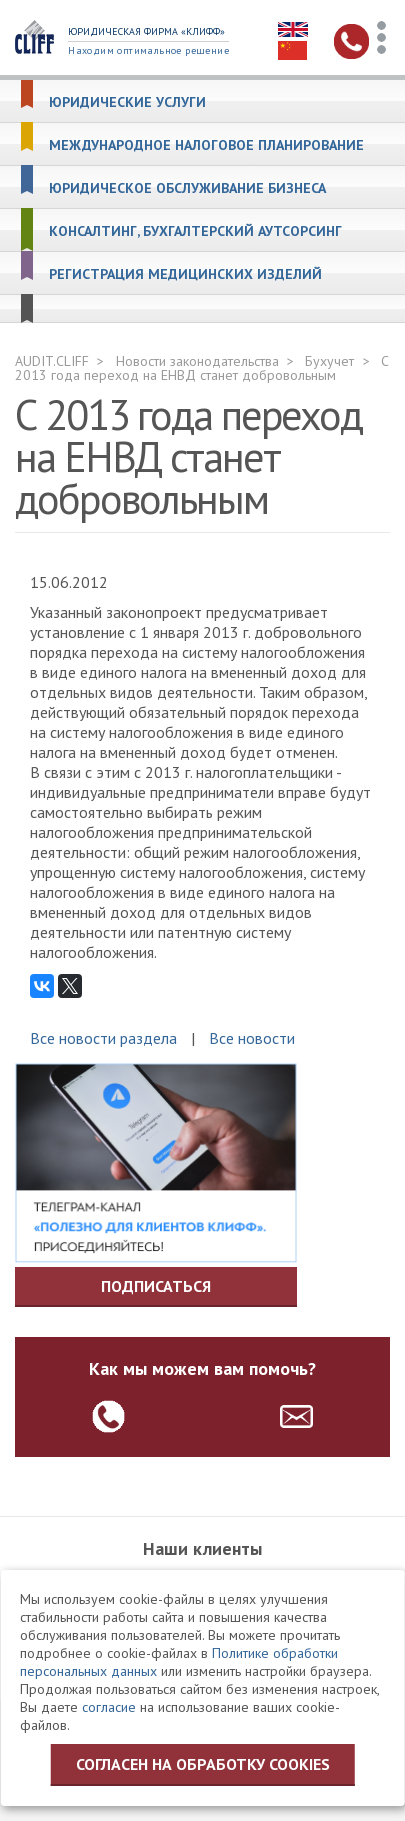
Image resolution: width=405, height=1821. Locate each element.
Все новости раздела (103, 1038)
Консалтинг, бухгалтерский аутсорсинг (195, 231)
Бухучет (329, 361)
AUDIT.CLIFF (52, 361)
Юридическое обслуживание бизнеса (187, 188)
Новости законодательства (197, 361)
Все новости (252, 1038)
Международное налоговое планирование (206, 145)
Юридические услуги (127, 102)
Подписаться (156, 1286)
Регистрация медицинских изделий (185, 274)
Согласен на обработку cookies (203, 1764)
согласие (109, 1707)
